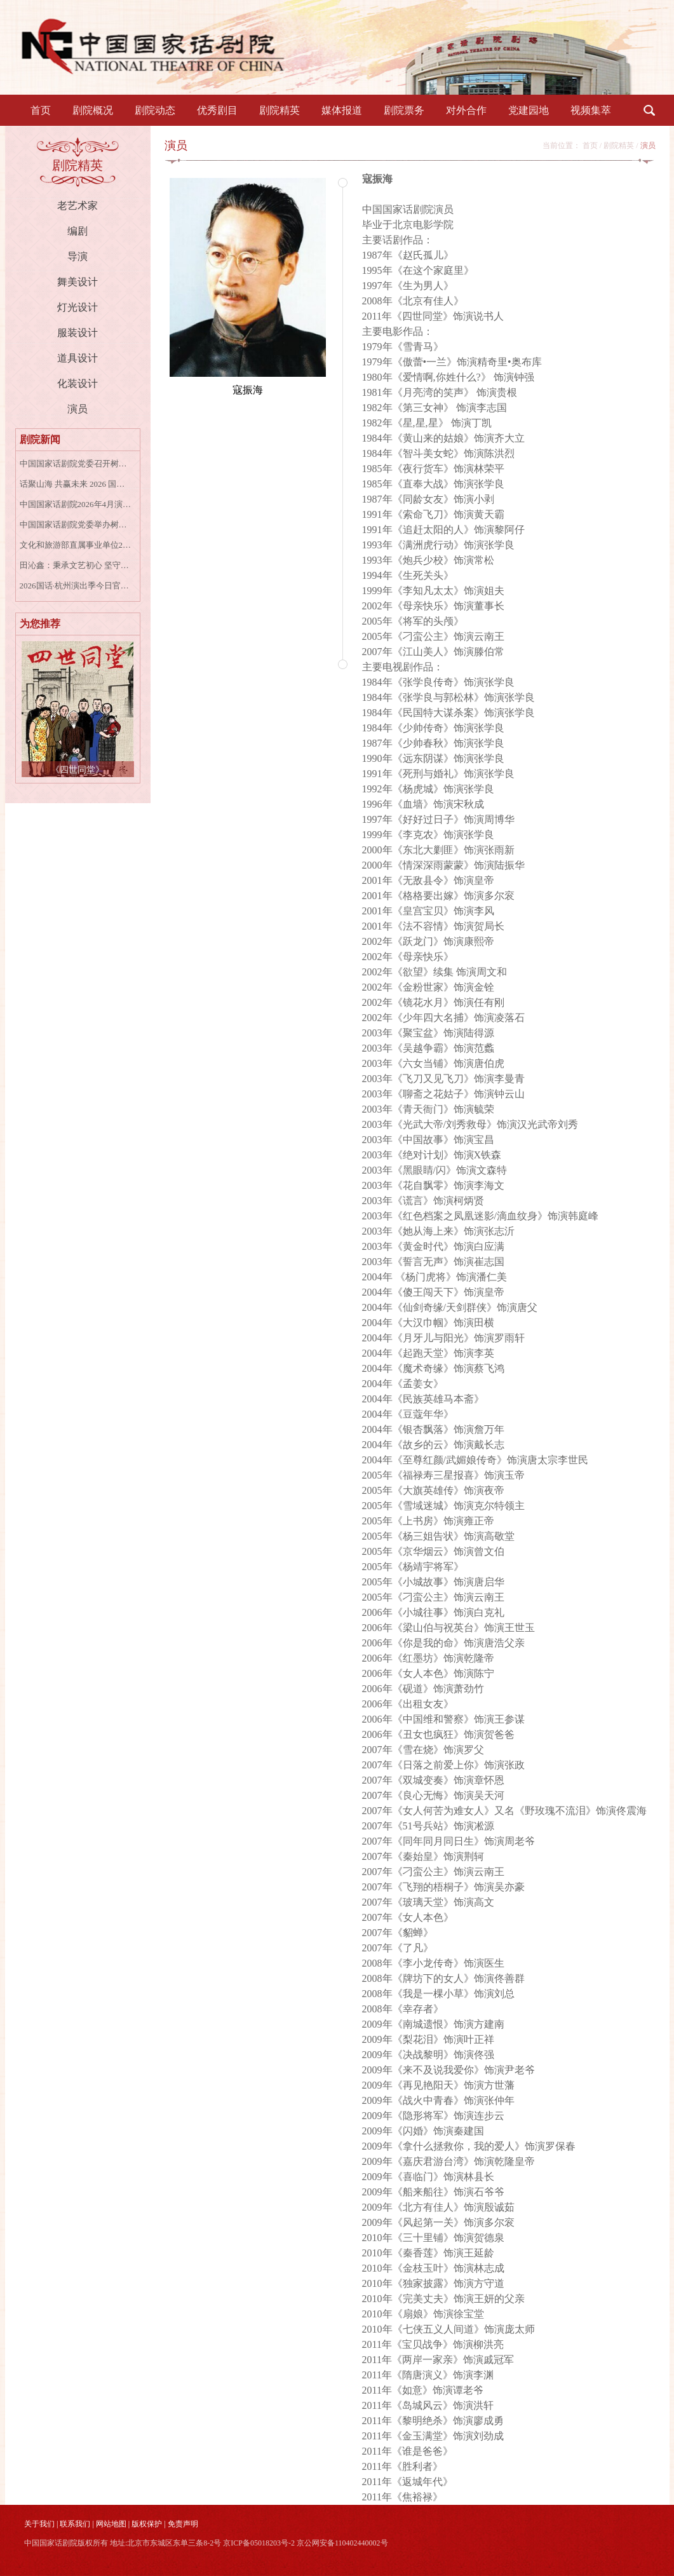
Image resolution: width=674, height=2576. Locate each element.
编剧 (77, 231)
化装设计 (77, 383)
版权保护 (146, 2523)
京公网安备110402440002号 (342, 2543)
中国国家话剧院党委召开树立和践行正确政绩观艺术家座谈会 (76, 463)
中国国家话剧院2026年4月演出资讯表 (76, 504)
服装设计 (77, 332)
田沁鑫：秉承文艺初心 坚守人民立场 (76, 565)
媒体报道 (341, 110)
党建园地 (528, 110)
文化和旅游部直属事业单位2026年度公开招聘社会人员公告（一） (76, 545)
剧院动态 (155, 110)
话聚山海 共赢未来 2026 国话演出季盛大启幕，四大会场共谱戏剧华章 (76, 484)
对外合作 (466, 110)
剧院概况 (92, 110)
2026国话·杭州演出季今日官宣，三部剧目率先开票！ (76, 585)
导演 (77, 256)
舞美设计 (77, 281)
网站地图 (111, 2523)
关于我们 (39, 2523)
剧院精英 (279, 110)
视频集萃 (590, 110)
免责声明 (183, 2523)
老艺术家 (77, 205)
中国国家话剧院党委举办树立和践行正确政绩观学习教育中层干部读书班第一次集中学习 (76, 524)
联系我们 (75, 2523)
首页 (40, 110)
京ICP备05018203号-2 (259, 2543)
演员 (77, 408)
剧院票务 (404, 110)
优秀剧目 (217, 110)
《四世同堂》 (77, 770)
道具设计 (77, 358)
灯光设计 (77, 307)
